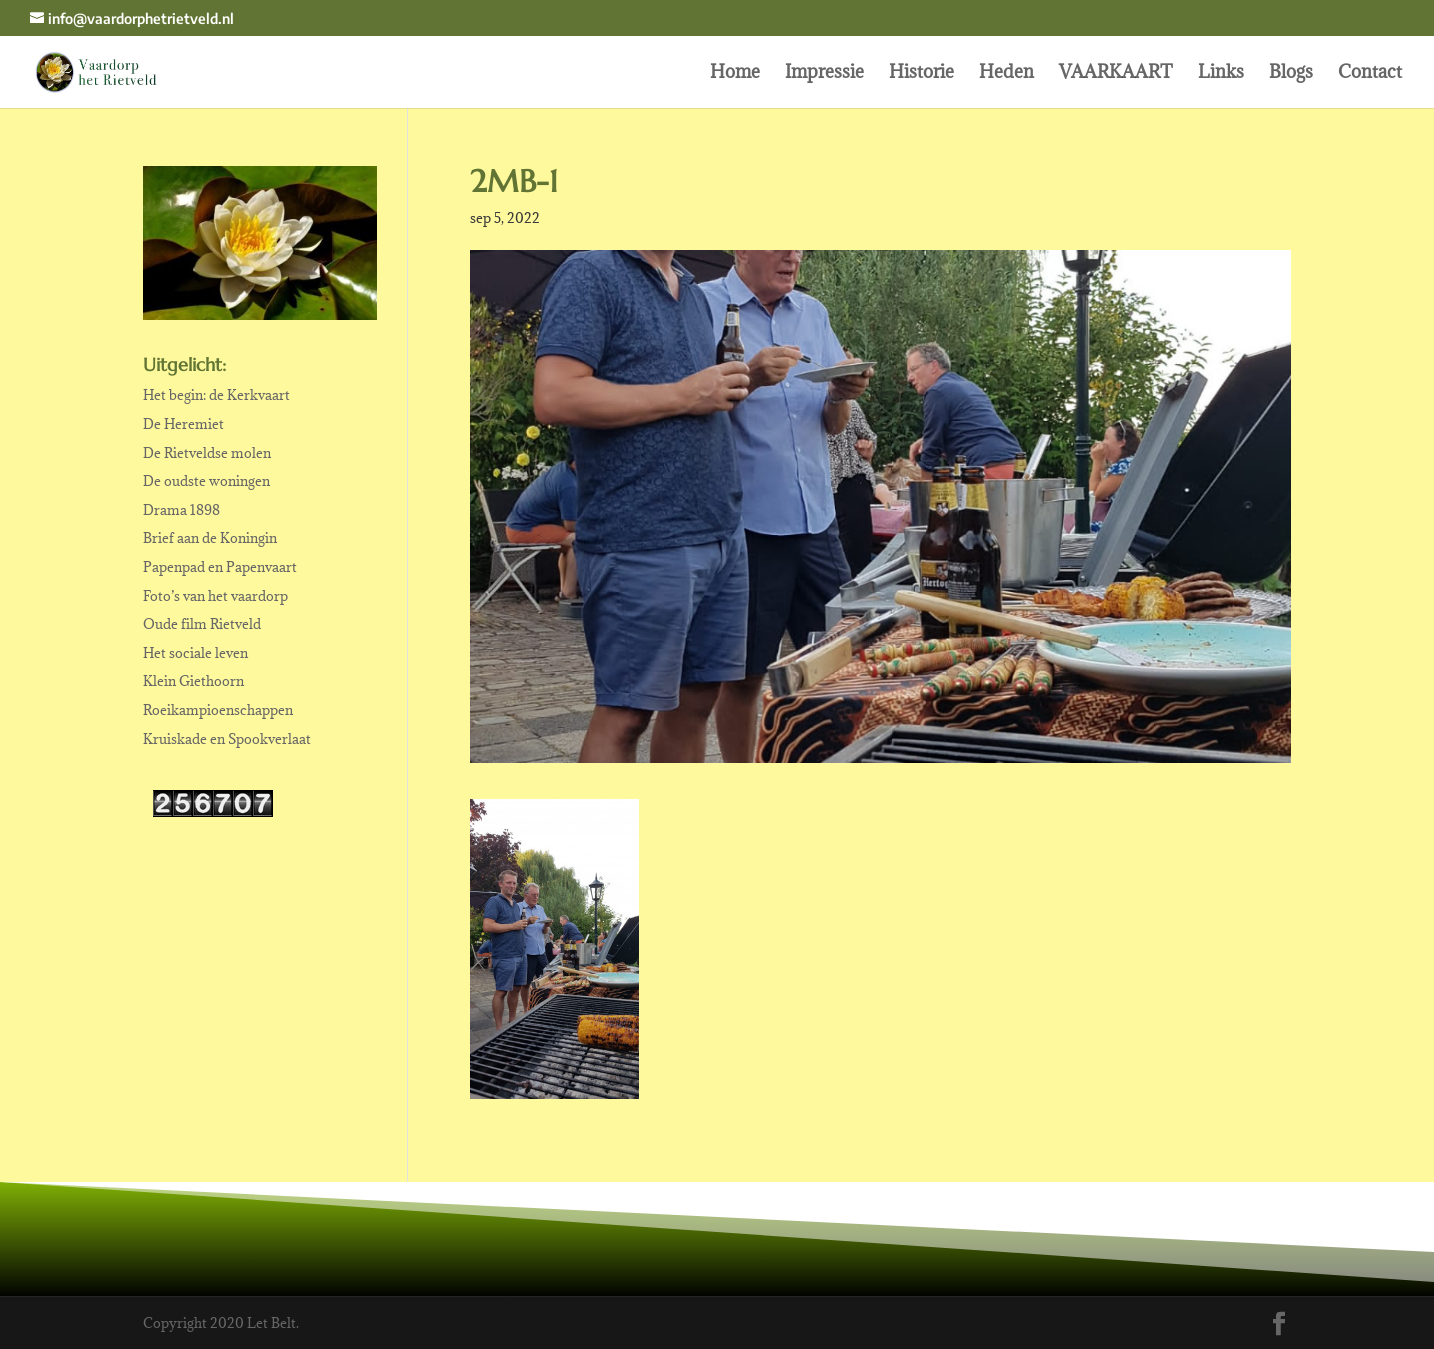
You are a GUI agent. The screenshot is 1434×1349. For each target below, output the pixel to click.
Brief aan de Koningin (210, 538)
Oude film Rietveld (202, 624)
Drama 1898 (181, 510)
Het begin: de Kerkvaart (216, 395)
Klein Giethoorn (193, 681)
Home (735, 74)
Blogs (1291, 74)
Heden (1006, 74)
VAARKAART (1116, 74)
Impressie (824, 74)
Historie (921, 74)
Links (1221, 74)
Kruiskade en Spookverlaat (227, 739)
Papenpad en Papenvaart (220, 567)
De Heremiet (183, 424)
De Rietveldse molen (207, 453)
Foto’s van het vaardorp (215, 596)
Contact (1370, 74)
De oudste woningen (206, 481)
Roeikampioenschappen (218, 710)
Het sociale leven (195, 653)
